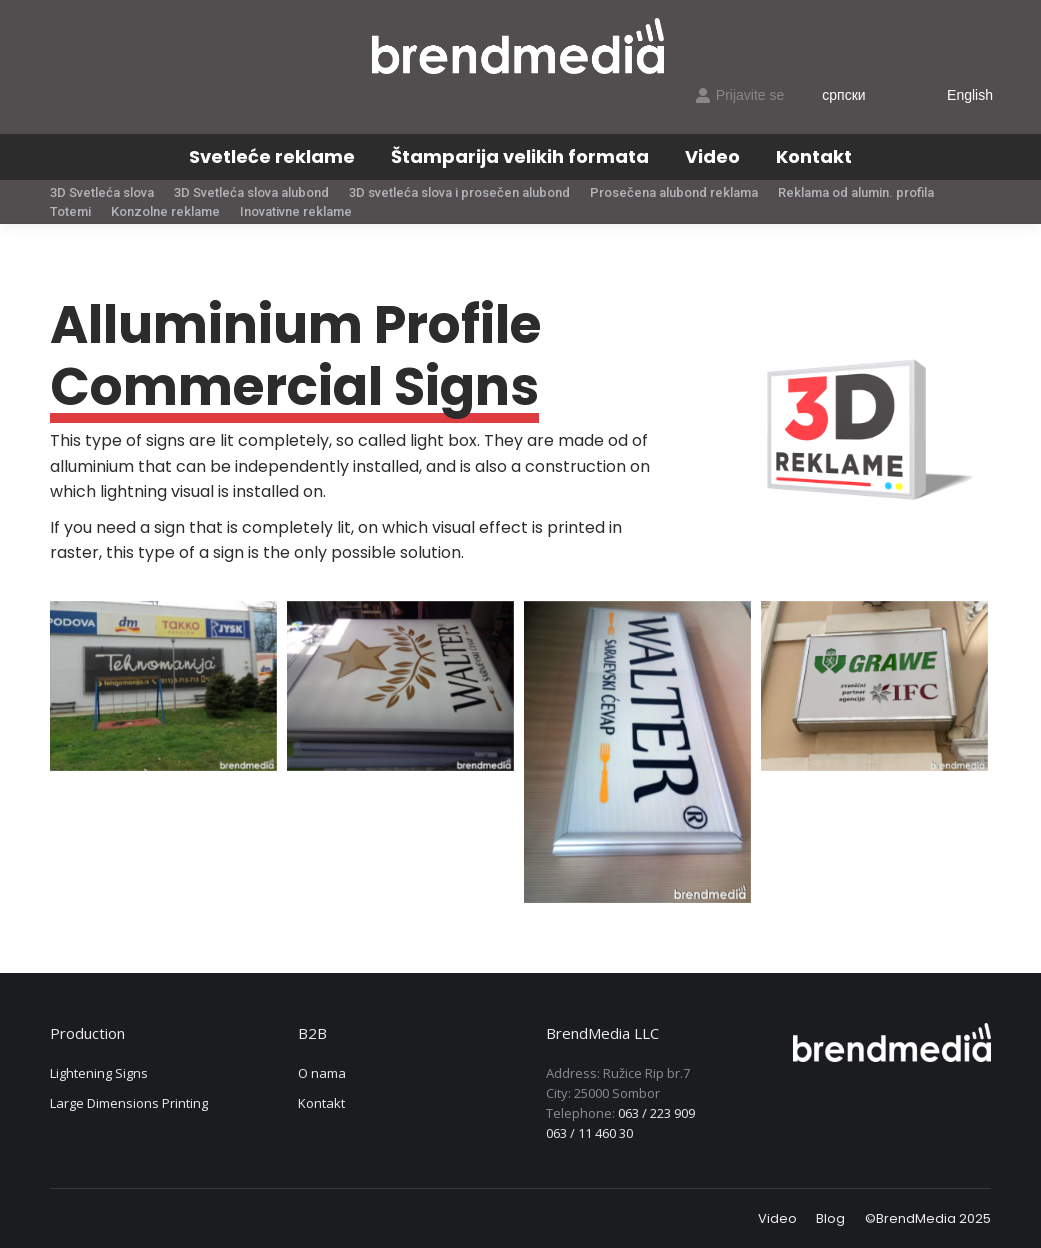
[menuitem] (272, 157)
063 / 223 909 (656, 1113)
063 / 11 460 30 (589, 1133)
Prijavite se (739, 95)
